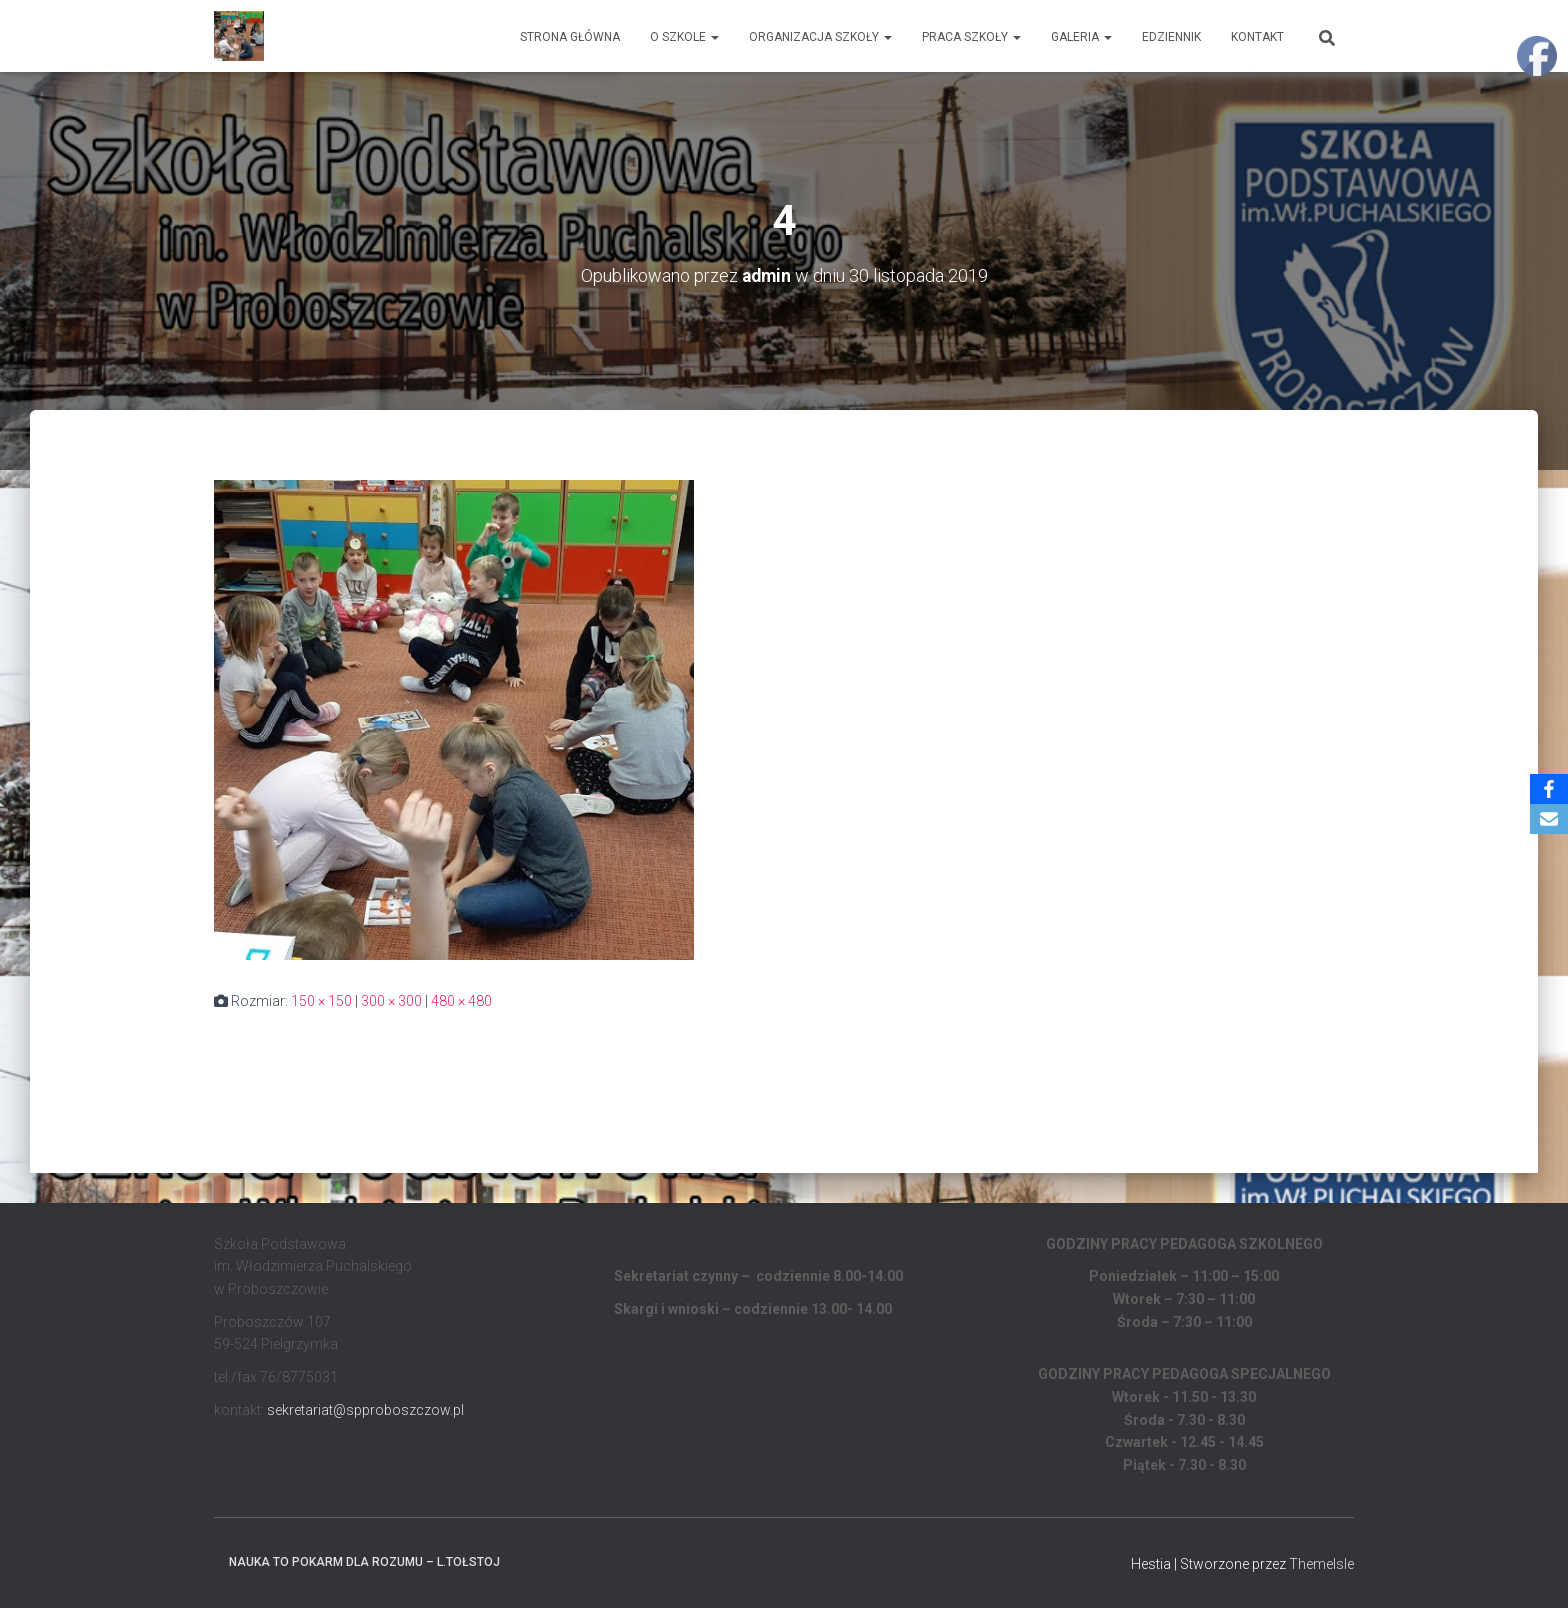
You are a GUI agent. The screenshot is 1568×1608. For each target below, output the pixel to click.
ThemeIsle (1321, 1563)
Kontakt (1257, 37)
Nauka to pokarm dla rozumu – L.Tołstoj (364, 1561)
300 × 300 (391, 1001)
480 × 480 (461, 1001)
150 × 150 (321, 1001)
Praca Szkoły (971, 37)
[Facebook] (1549, 789)
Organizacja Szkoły (820, 37)
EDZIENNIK (1171, 37)
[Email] (1549, 819)
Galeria (1081, 37)
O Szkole (684, 37)
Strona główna (570, 37)
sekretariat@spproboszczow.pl (365, 1409)
